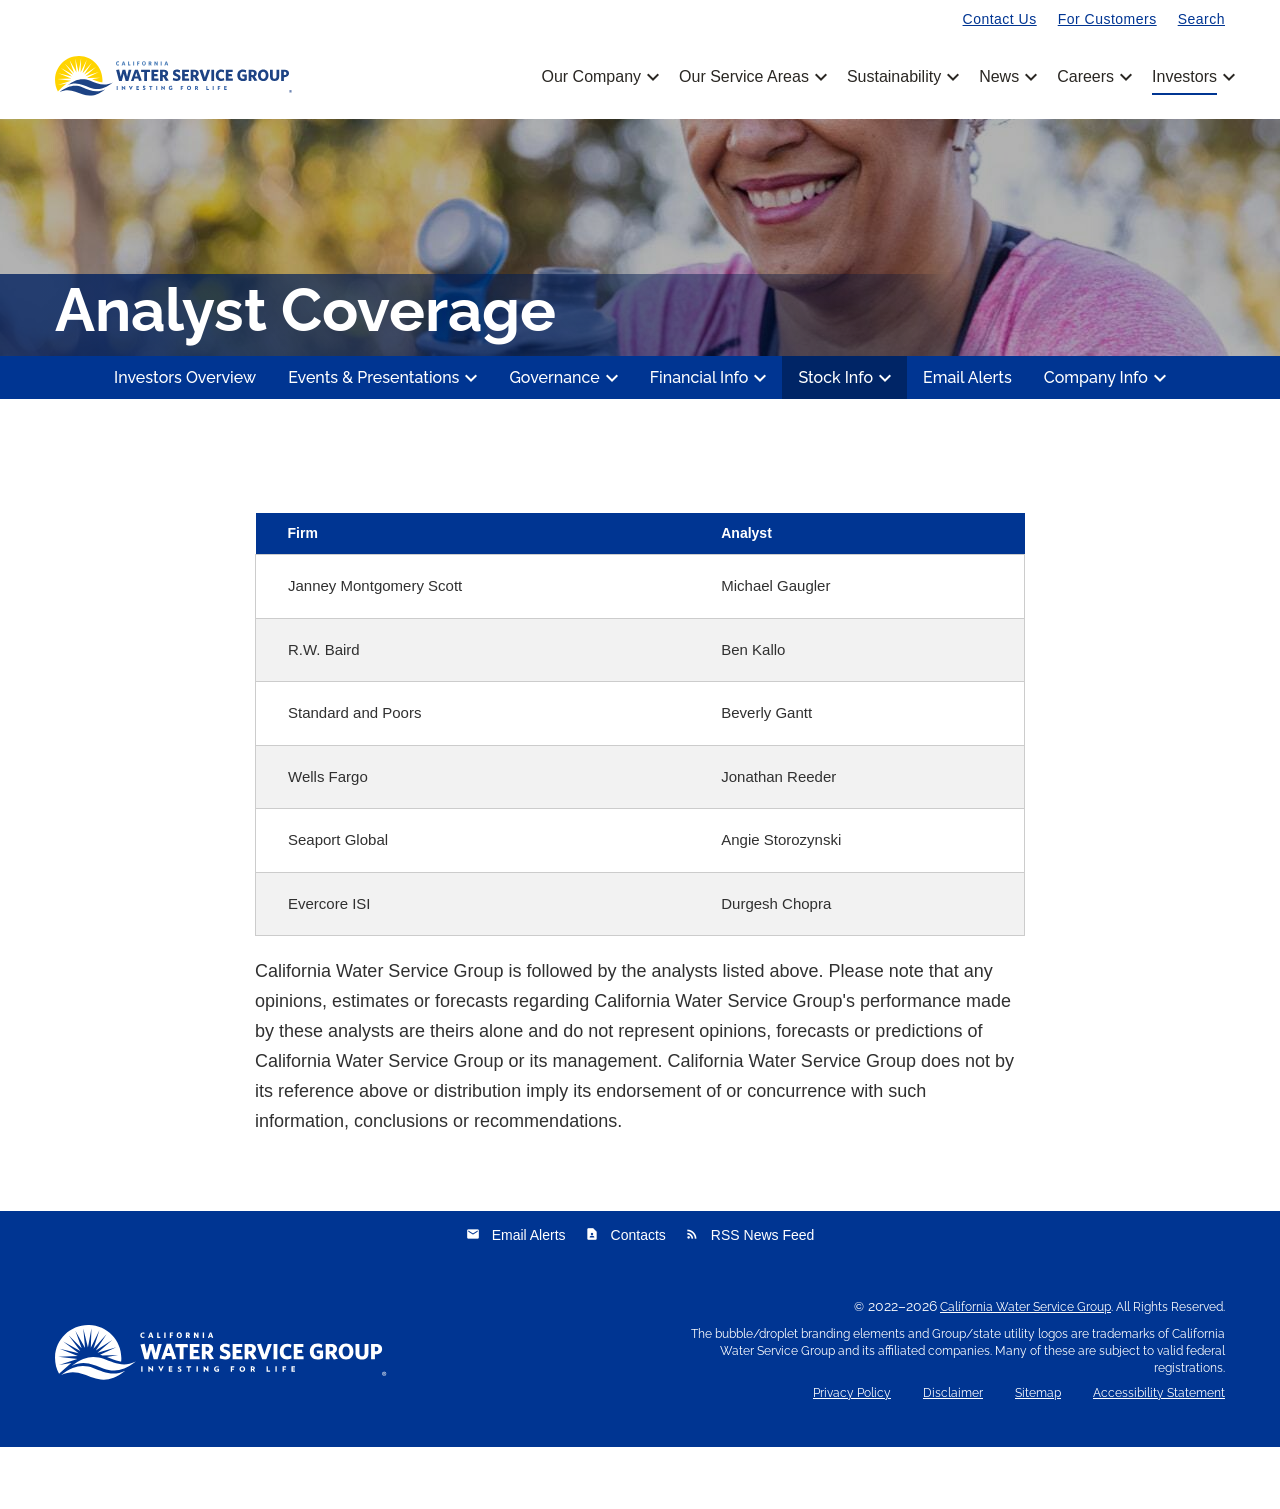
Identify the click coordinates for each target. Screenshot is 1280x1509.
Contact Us (1000, 19)
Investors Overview (185, 439)
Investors (1184, 77)
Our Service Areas (751, 77)
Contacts (625, 1297)
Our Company (598, 77)
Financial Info (711, 440)
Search (1201, 19)
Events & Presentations (385, 440)
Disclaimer (953, 1455)
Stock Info (847, 440)
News (1006, 77)
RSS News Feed (749, 1297)
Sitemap (1038, 1455)
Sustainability (901, 77)
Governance (566, 440)
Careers (1093, 77)
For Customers (1107, 19)
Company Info (1108, 440)
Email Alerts (967, 439)
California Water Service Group (1025, 1369)
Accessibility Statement (1159, 1455)
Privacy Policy (852, 1455)
